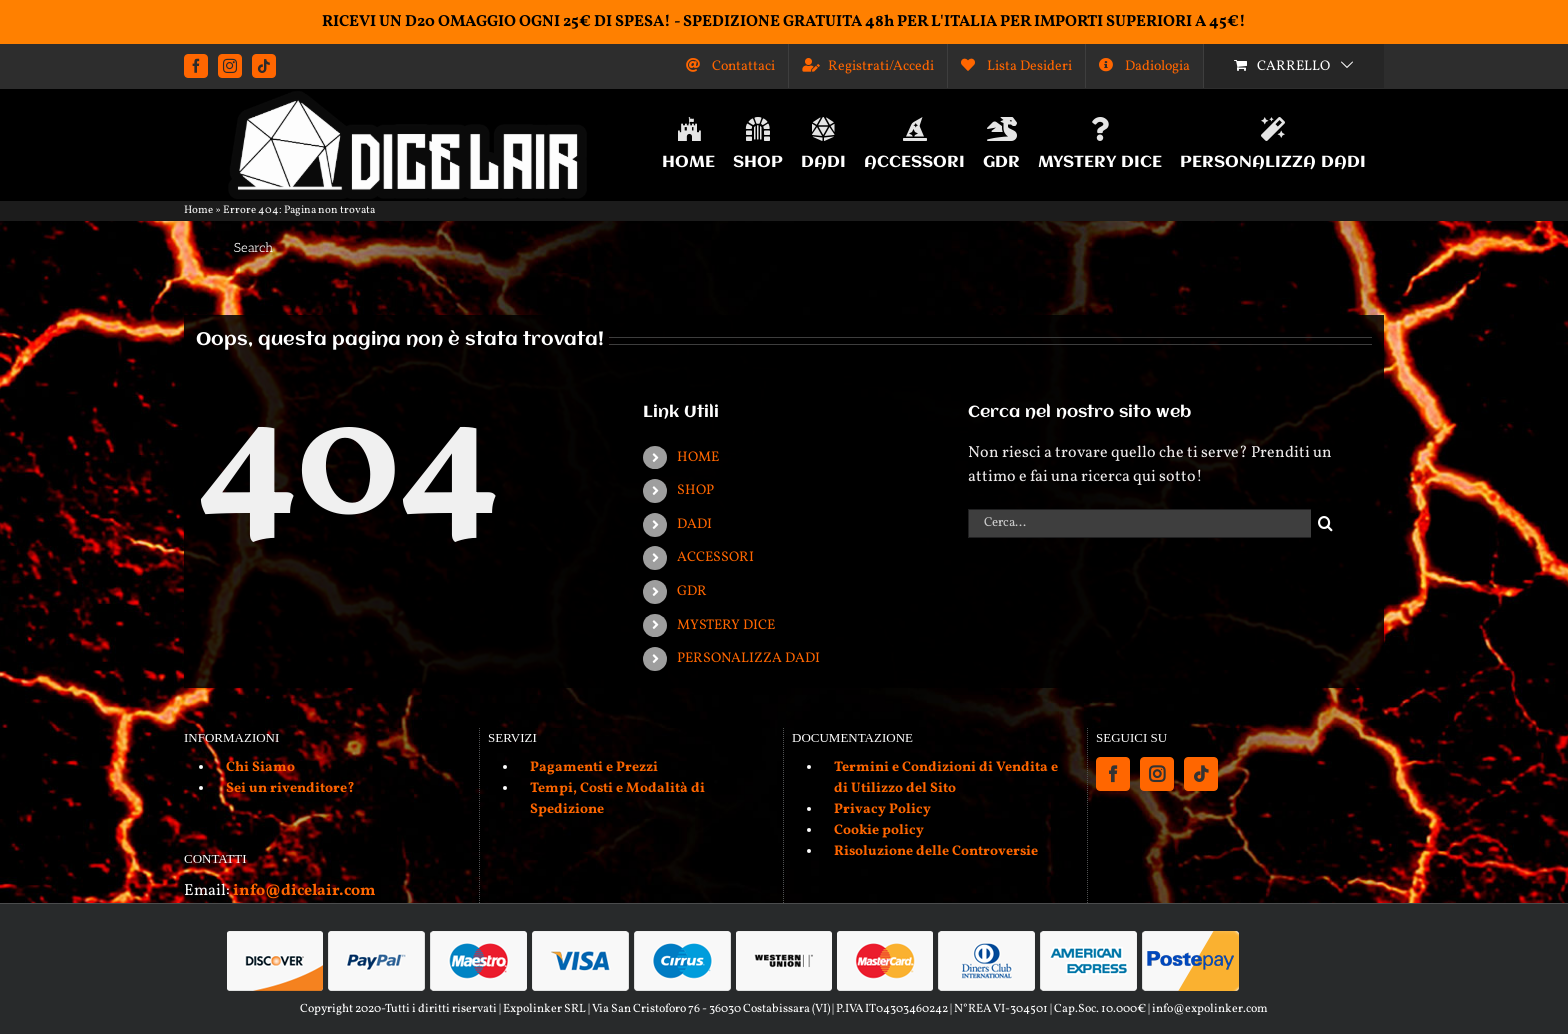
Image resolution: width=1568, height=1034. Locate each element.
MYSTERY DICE (726, 625)
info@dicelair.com (304, 891)
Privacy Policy (882, 809)
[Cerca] (1325, 523)
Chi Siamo (260, 767)
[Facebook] (1113, 774)
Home (198, 210)
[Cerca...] (1139, 523)
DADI (694, 524)
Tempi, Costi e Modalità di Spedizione (617, 799)
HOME (698, 457)
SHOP (695, 490)
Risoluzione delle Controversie (936, 851)
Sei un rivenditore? (290, 788)
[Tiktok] (1201, 774)
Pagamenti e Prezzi (594, 767)
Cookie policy (879, 830)
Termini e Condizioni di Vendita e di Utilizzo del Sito (946, 778)
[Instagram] (1157, 774)
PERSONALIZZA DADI (748, 658)
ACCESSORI (715, 557)
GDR (692, 591)
